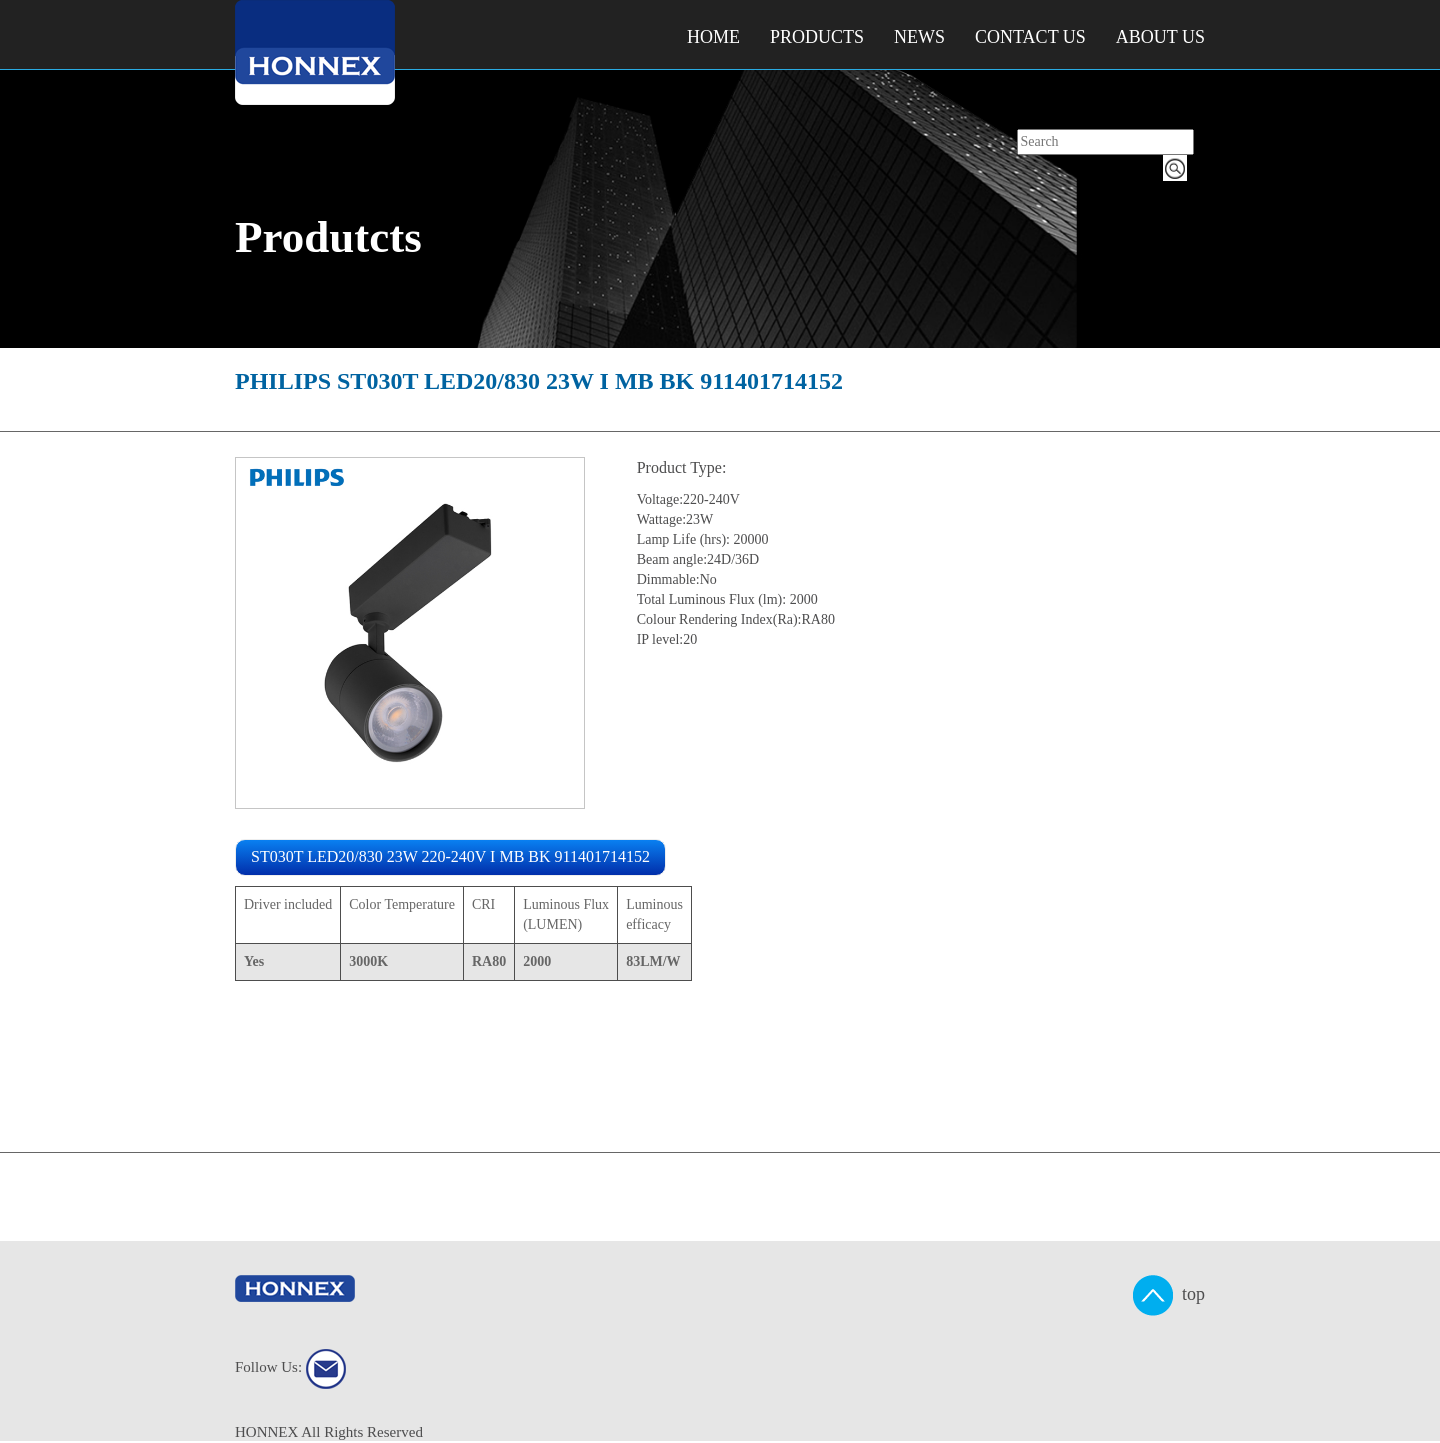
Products (817, 37)
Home (713, 37)
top (1169, 1295)
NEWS (919, 37)
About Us (1160, 37)
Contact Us (1030, 37)
